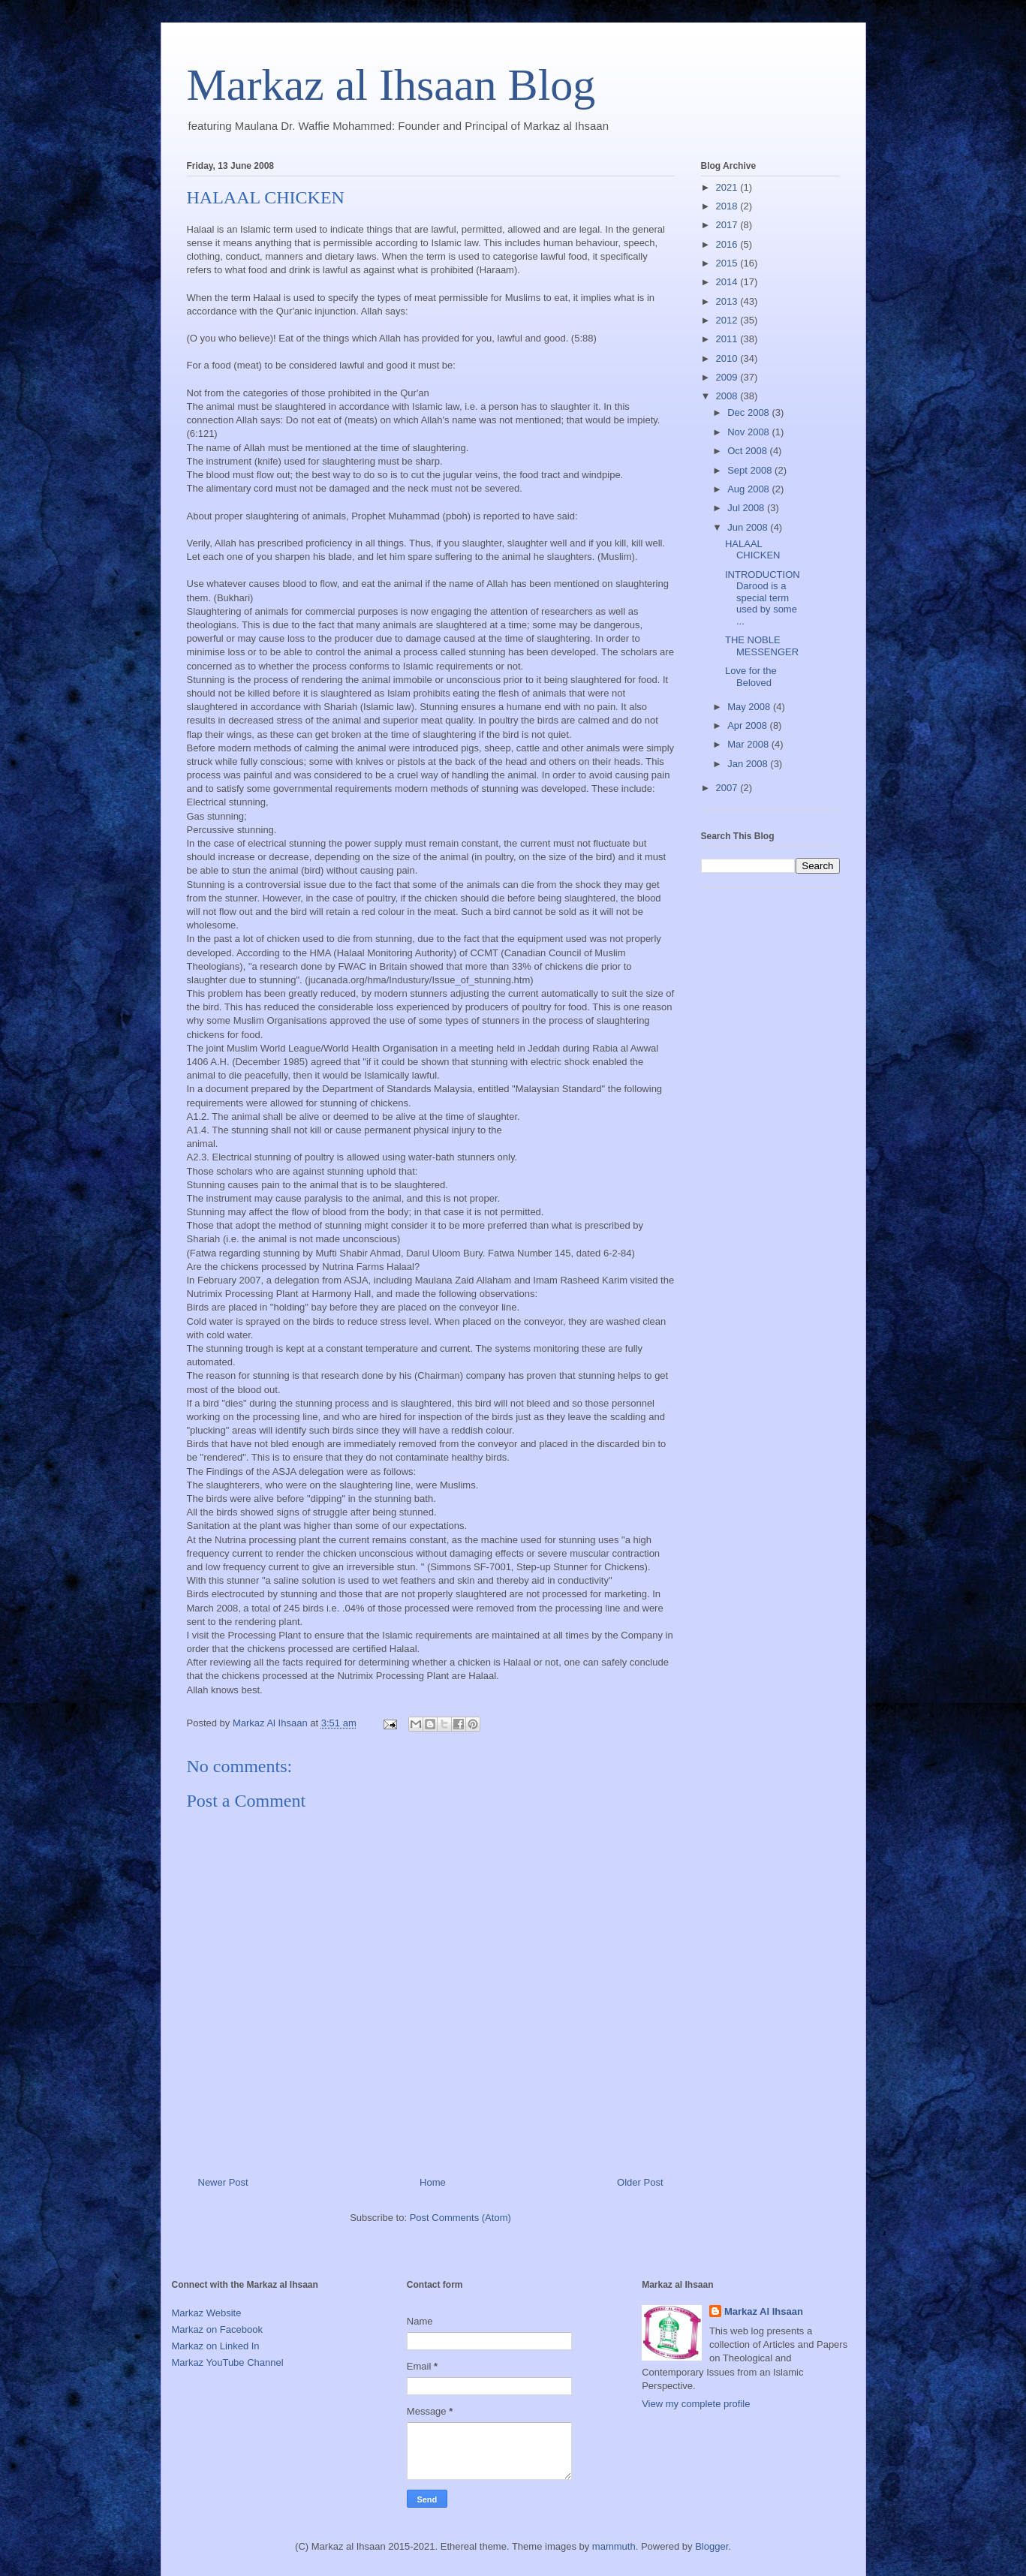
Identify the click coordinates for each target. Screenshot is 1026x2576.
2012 (728, 320)
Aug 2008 (749, 489)
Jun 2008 (748, 527)
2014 (728, 281)
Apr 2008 (748, 725)
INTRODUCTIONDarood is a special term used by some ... (762, 598)
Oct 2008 (748, 450)
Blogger (711, 2546)
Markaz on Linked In (216, 2346)
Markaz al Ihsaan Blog (391, 85)
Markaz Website (207, 2313)
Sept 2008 (751, 470)
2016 (728, 244)
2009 (728, 377)
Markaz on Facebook (217, 2329)
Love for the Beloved (751, 676)
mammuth (614, 2546)
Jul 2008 (747, 507)
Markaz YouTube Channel (228, 2362)
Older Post (640, 2182)
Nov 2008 (749, 432)
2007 (728, 787)
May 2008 (750, 706)
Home (433, 2182)
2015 (728, 263)
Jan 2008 (748, 763)
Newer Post (223, 2182)
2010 (728, 358)
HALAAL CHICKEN (753, 549)
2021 (728, 187)
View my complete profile (696, 2403)
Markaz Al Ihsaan (763, 2311)
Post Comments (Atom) (460, 2217)
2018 (728, 206)
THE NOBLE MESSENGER (762, 646)
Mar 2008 (749, 744)
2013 (728, 301)
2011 (728, 339)
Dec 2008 (749, 412)
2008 (728, 396)
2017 (728, 224)
